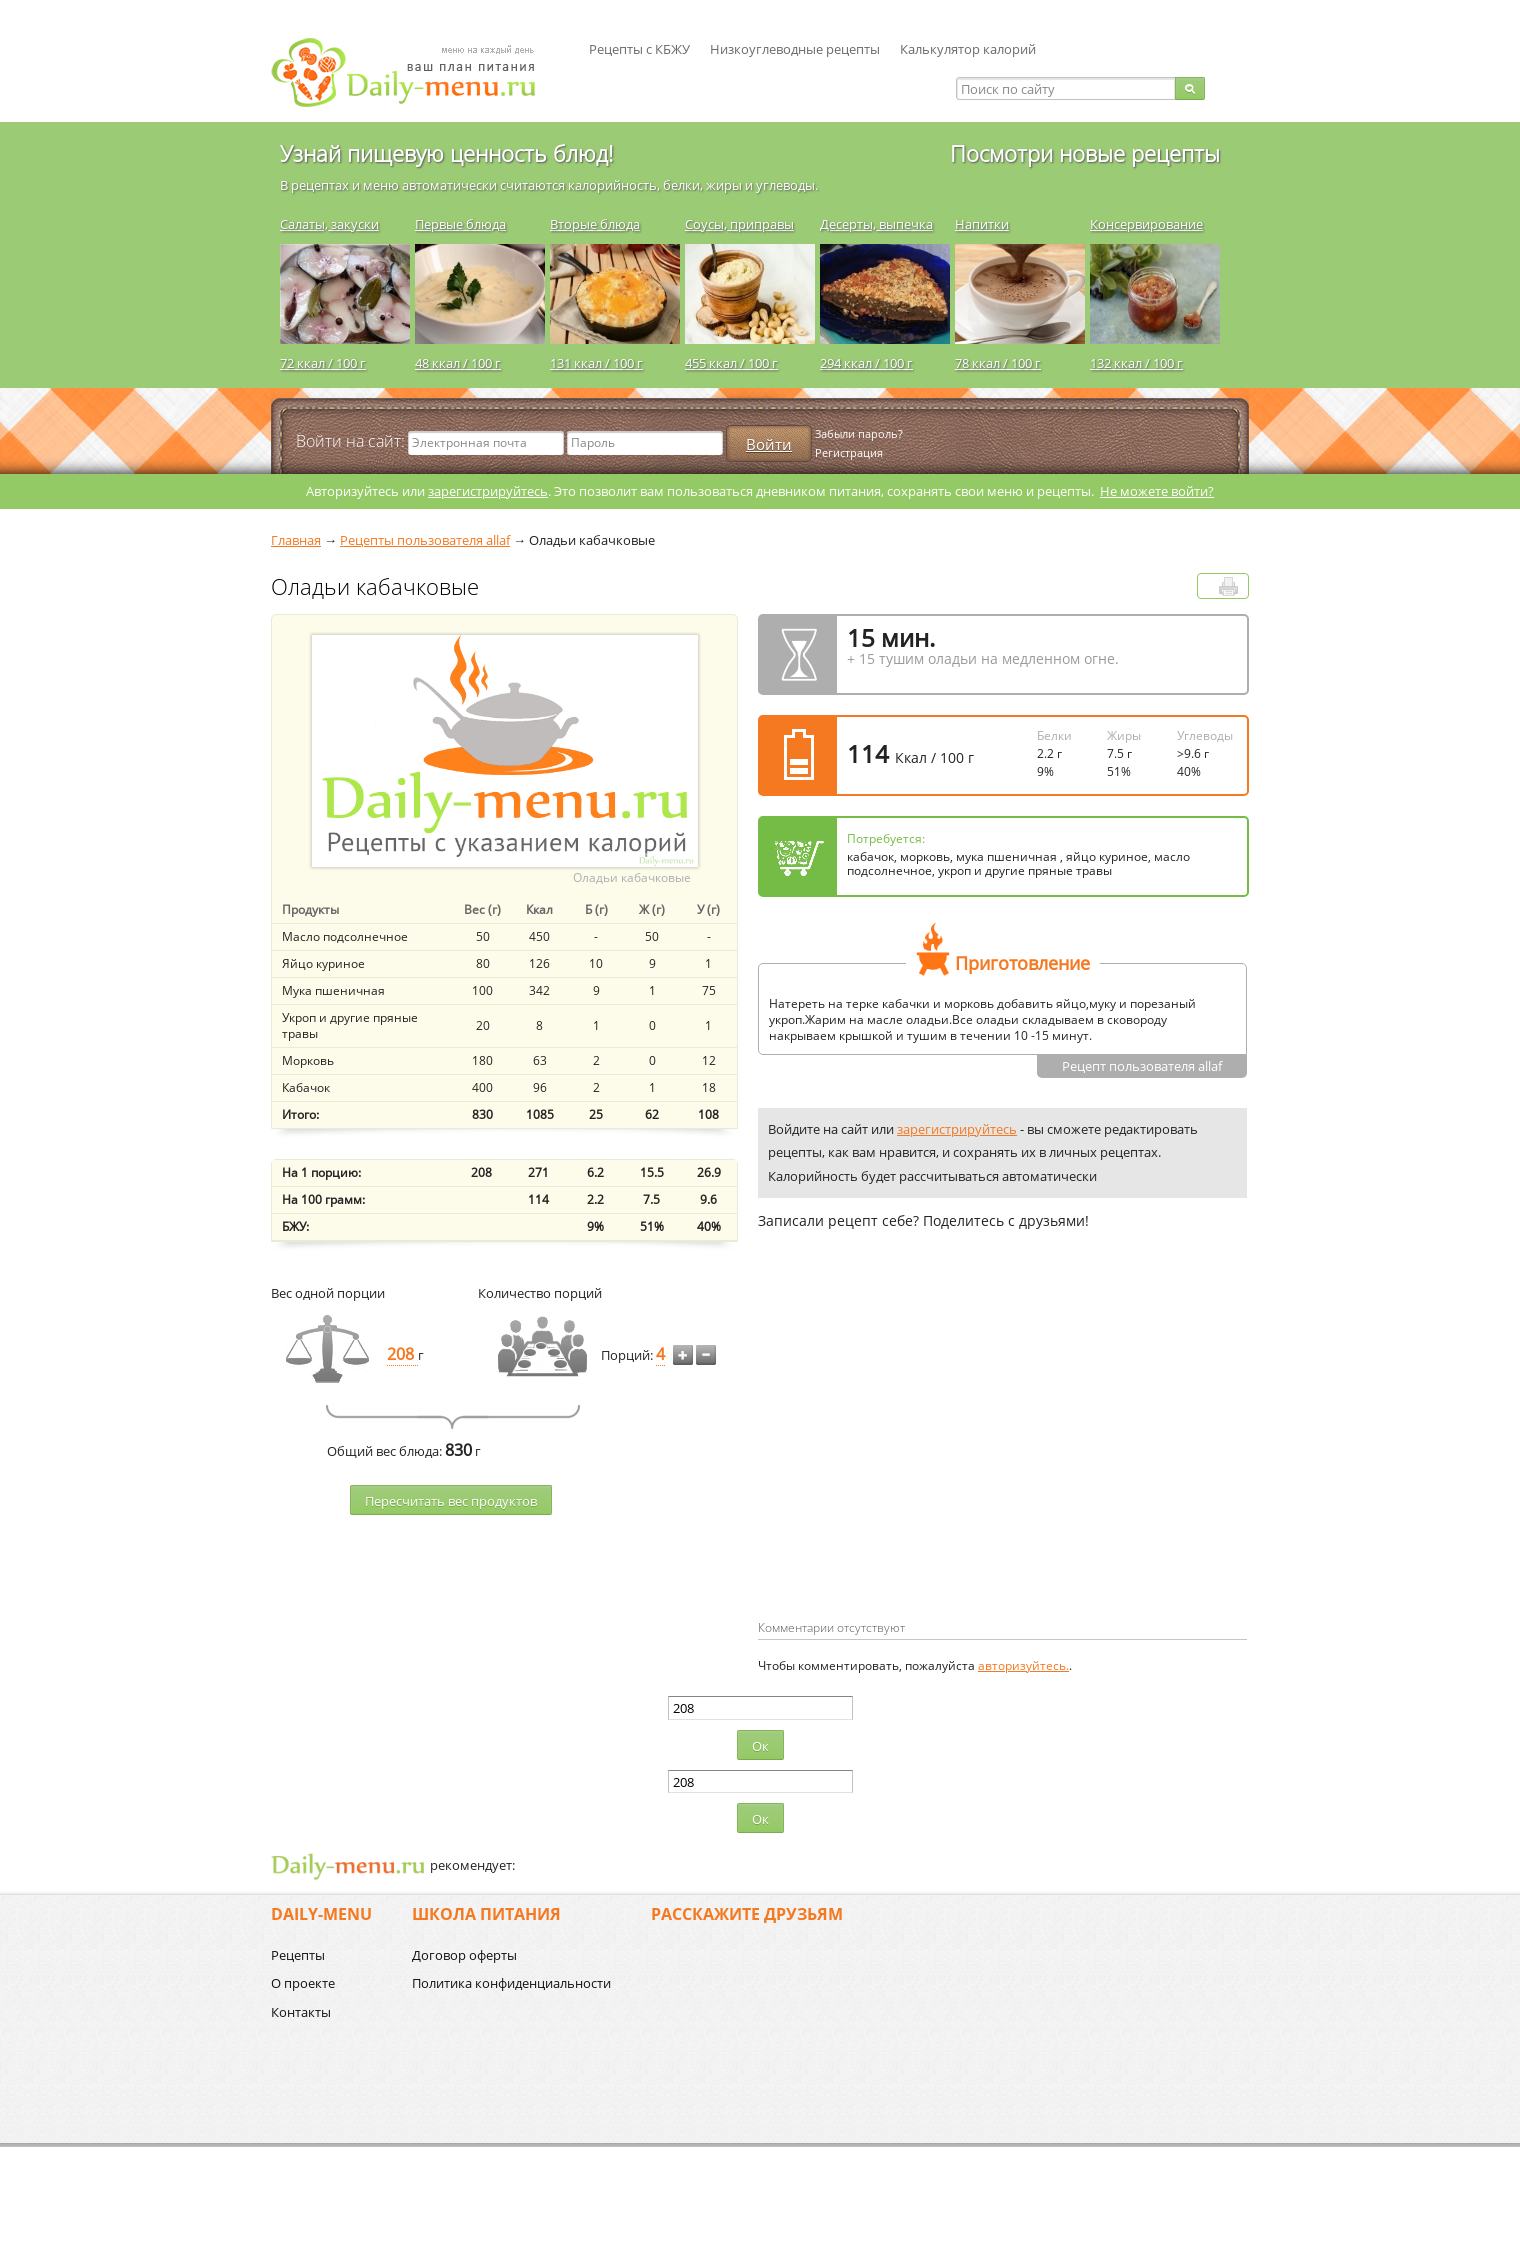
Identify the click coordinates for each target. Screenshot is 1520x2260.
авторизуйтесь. (1023, 1665)
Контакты (301, 2012)
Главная (296, 540)
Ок (760, 1746)
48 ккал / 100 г (458, 363)
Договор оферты (464, 1955)
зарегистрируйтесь (488, 491)
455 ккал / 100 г (731, 363)
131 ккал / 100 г (596, 363)
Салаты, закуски (329, 224)
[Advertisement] (926, 1457)
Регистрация (849, 452)
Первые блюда (460, 224)
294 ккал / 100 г (866, 363)
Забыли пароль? (859, 433)
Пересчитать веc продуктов (451, 1501)
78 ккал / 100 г (998, 363)
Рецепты (298, 1955)
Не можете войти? (1157, 491)
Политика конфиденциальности (511, 1983)
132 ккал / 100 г (1136, 363)
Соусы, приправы (739, 224)
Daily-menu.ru (416, 72)
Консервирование (1146, 224)
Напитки (982, 224)
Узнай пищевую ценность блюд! (446, 153)
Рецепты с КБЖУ (639, 49)
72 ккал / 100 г (323, 363)
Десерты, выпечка (876, 224)
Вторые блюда (595, 224)
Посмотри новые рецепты (1085, 153)
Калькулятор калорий (968, 49)
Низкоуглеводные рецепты (795, 49)
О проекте (303, 1983)
